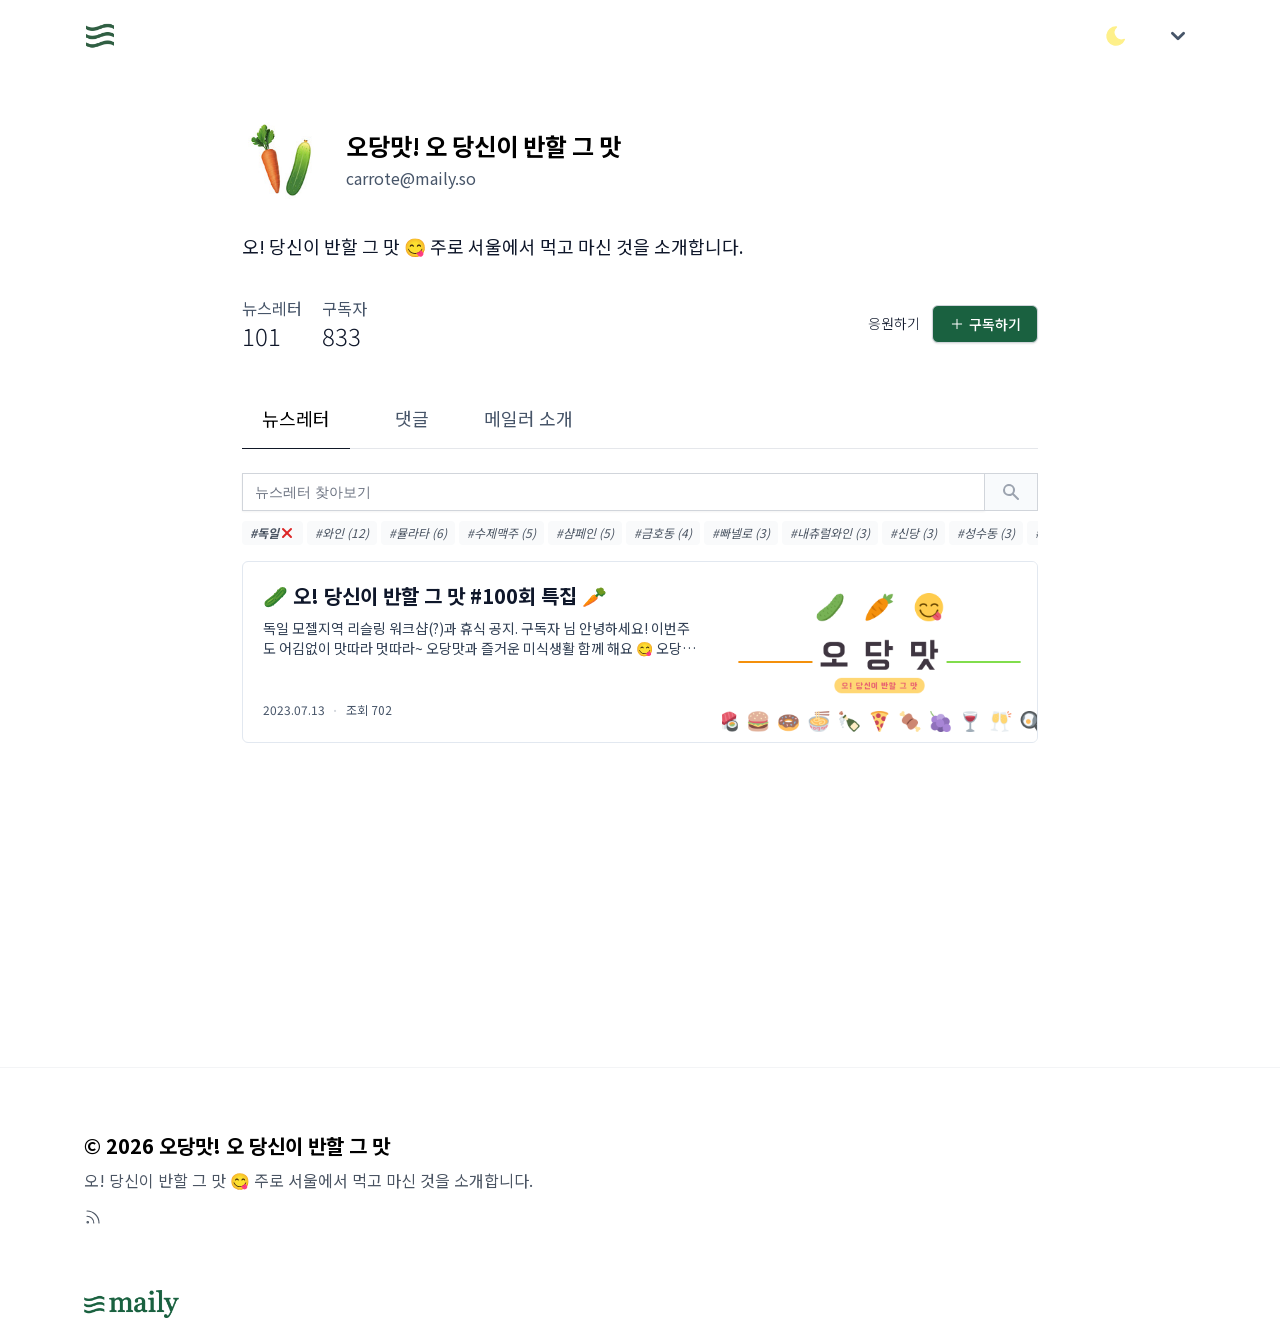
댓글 (412, 418)
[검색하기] (1011, 492)
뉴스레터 (296, 418)
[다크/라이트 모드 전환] (1116, 36)
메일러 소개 (528, 418)
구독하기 (985, 324)
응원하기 (894, 323)
